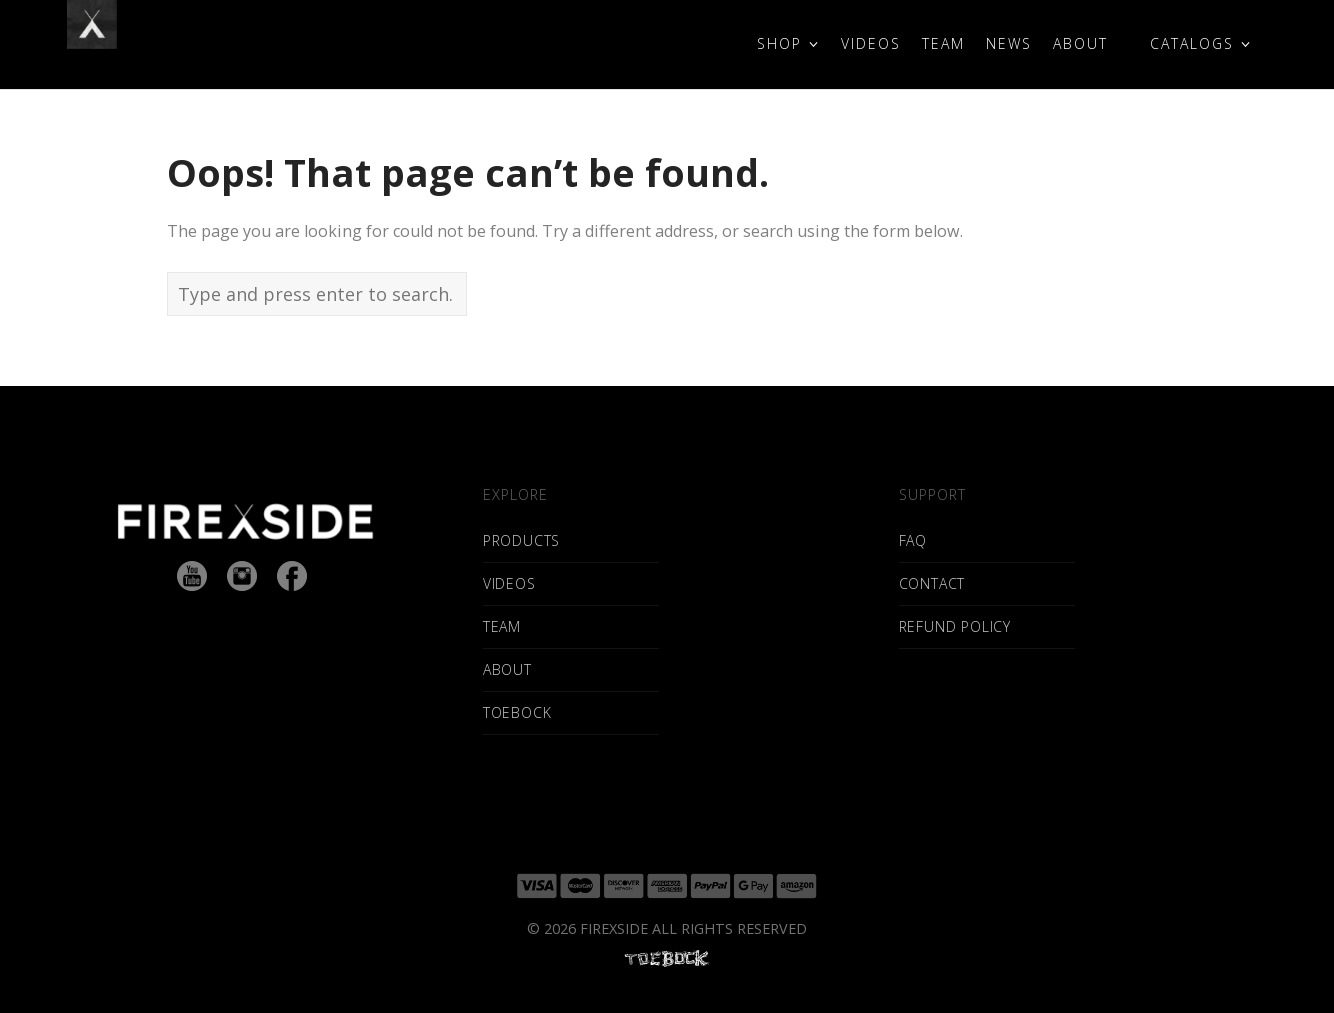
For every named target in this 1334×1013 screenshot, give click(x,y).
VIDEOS (509, 583)
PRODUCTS (521, 540)
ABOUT (507, 669)
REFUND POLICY (955, 626)
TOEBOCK (517, 712)
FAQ (913, 540)
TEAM (502, 626)
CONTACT (932, 583)
